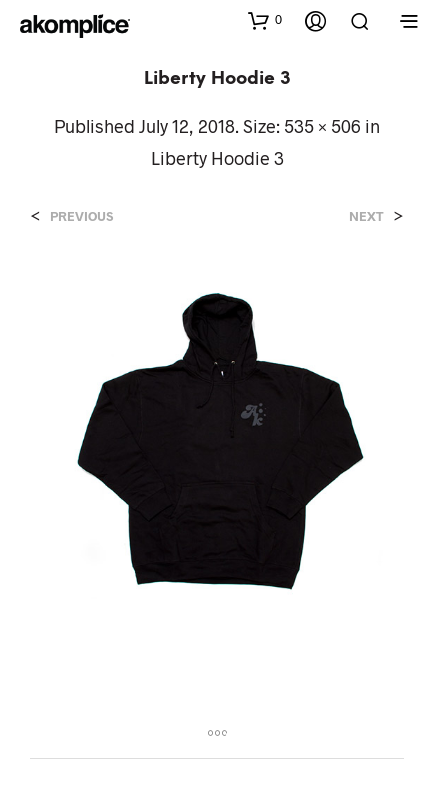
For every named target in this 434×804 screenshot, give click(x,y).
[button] (265, 20)
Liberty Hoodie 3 (217, 158)
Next (366, 216)
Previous (81, 216)
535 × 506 (322, 126)
